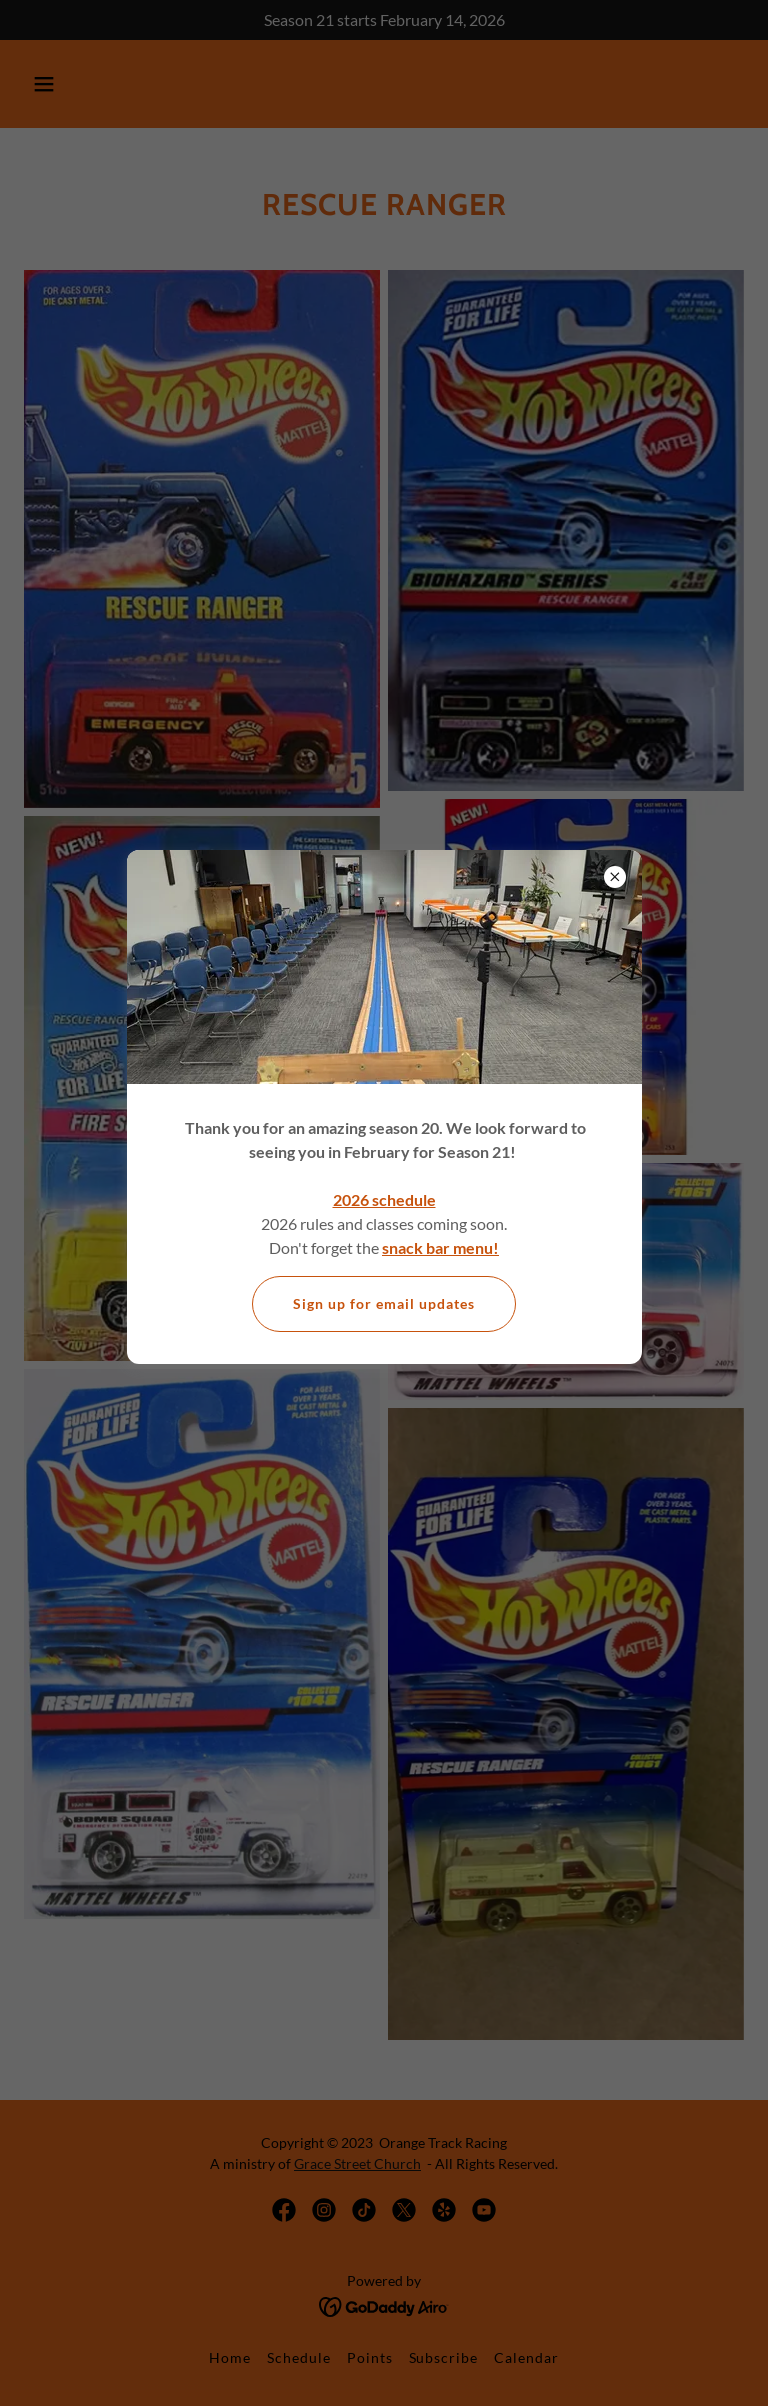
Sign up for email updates (384, 1303)
